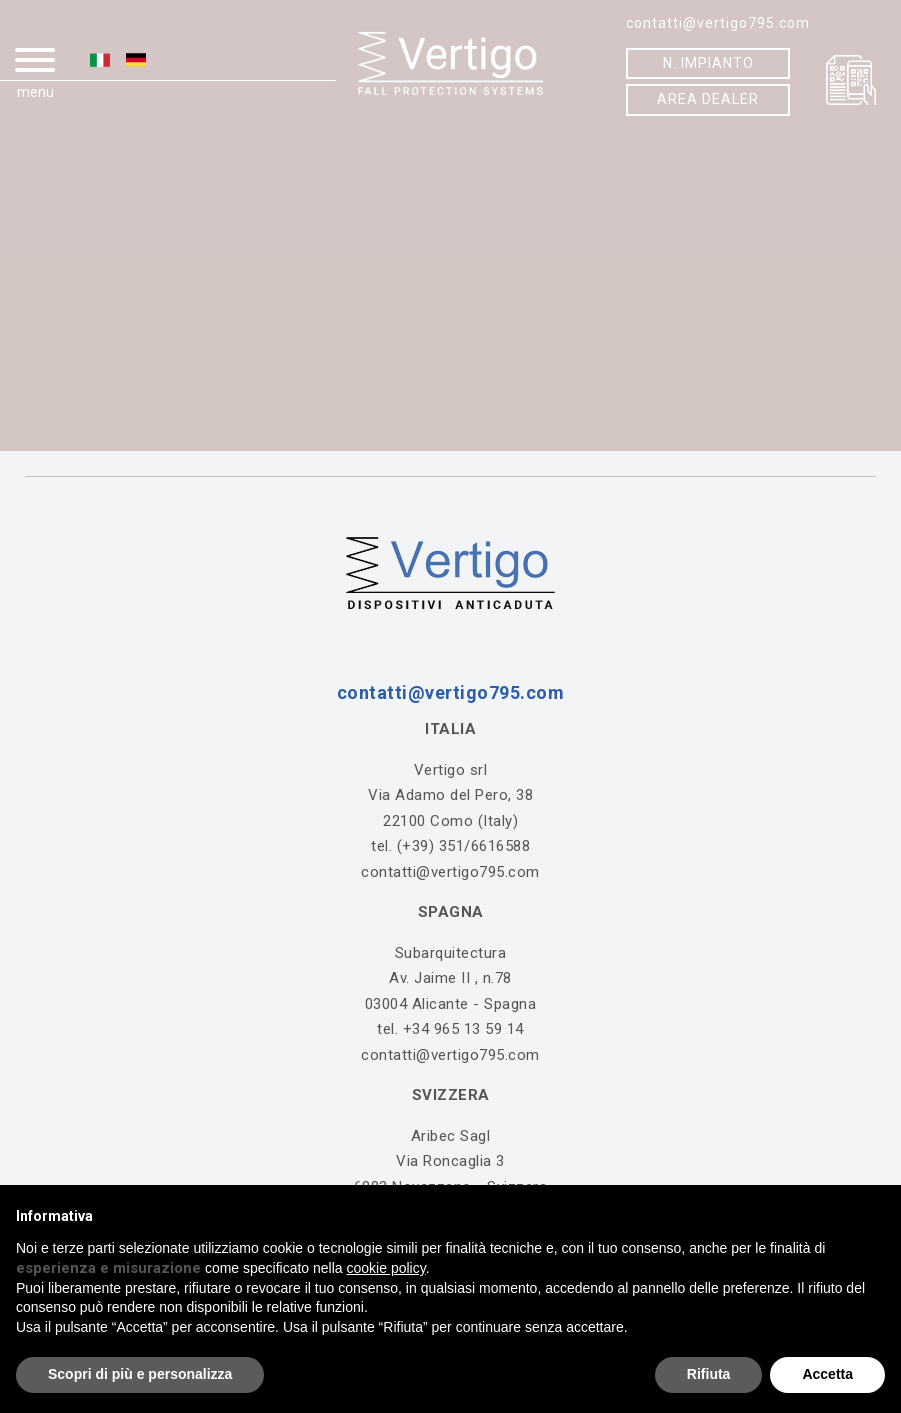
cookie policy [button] (386, 1268)
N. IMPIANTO (708, 63)
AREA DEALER (708, 99)
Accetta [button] (827, 1374)
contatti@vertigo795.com (718, 23)
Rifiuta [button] (709, 1374)
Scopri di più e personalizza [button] (140, 1374)
